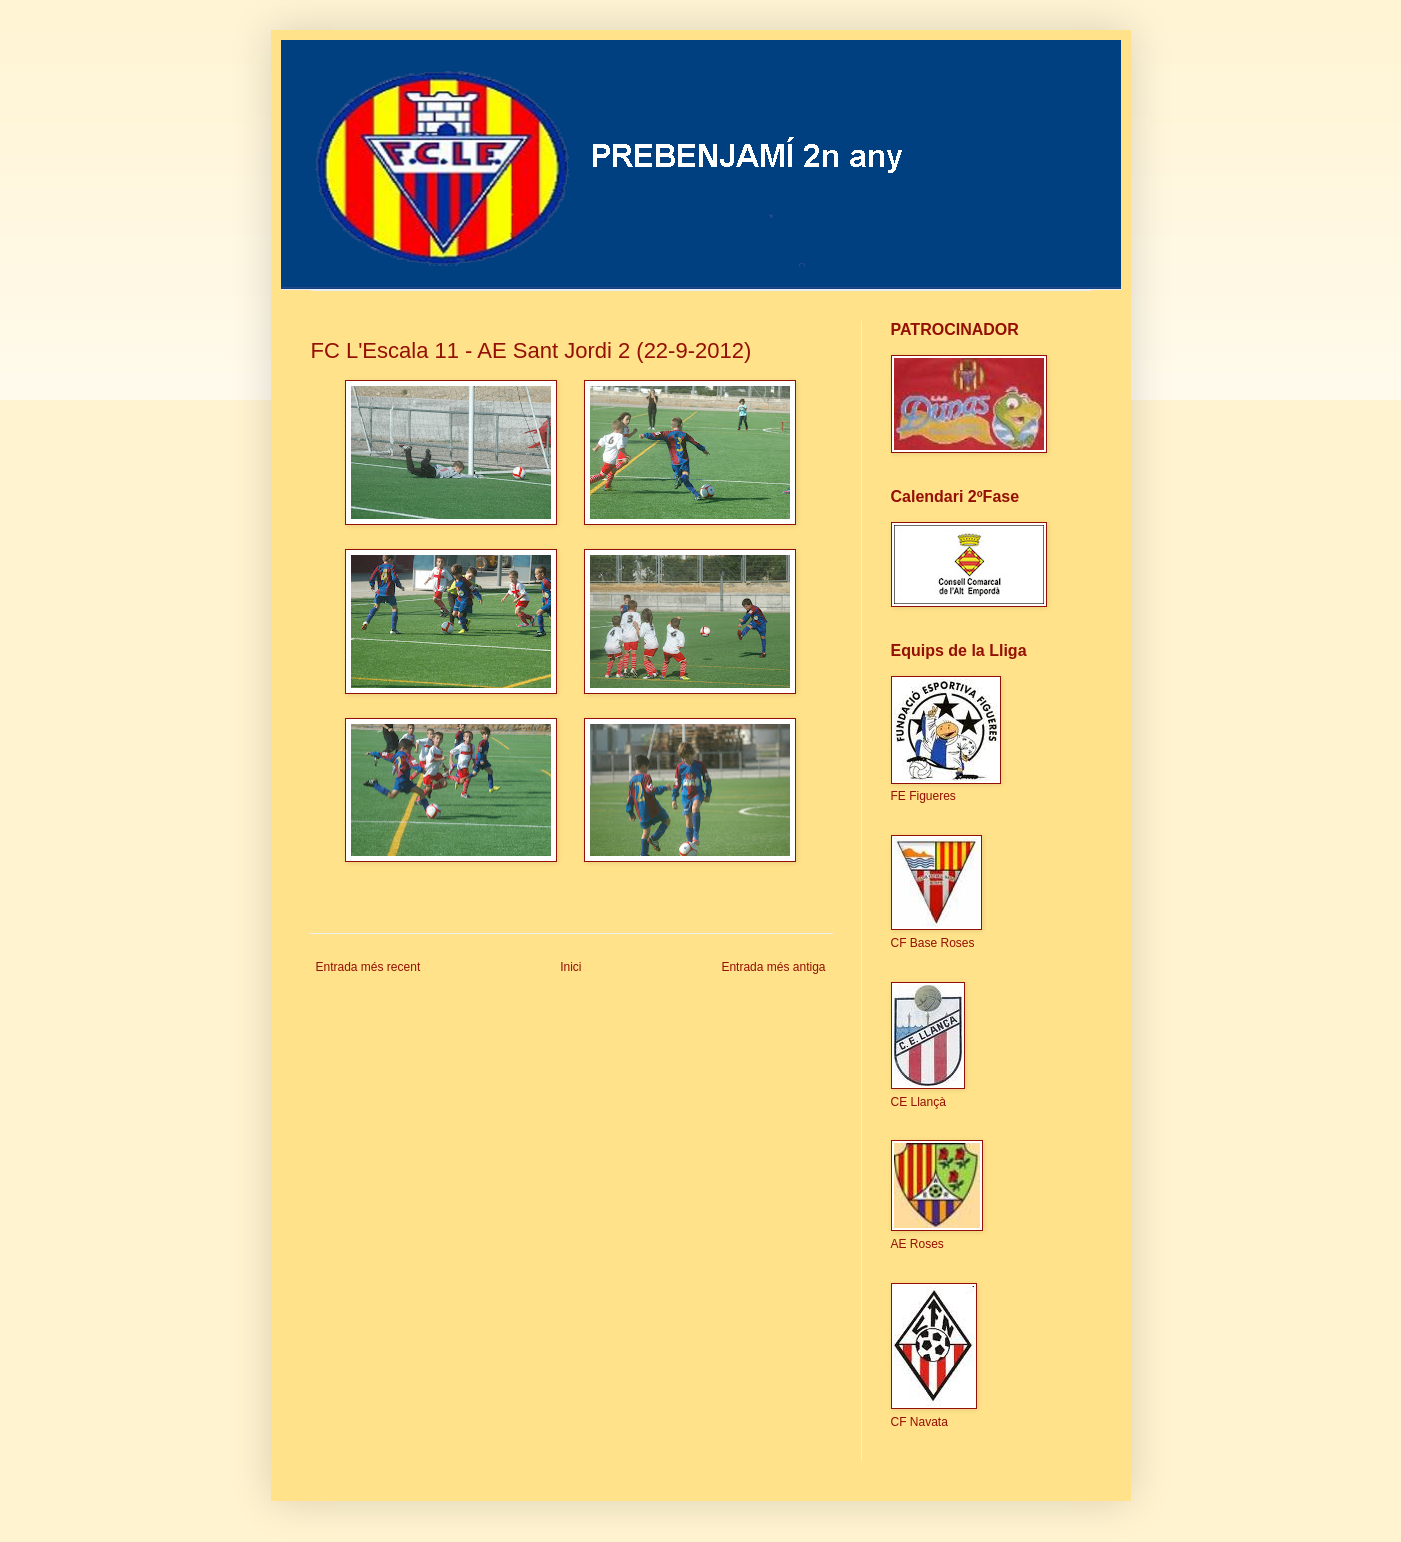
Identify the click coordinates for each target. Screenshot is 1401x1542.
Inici (570, 967)
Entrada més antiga (773, 967)
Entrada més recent (368, 967)
